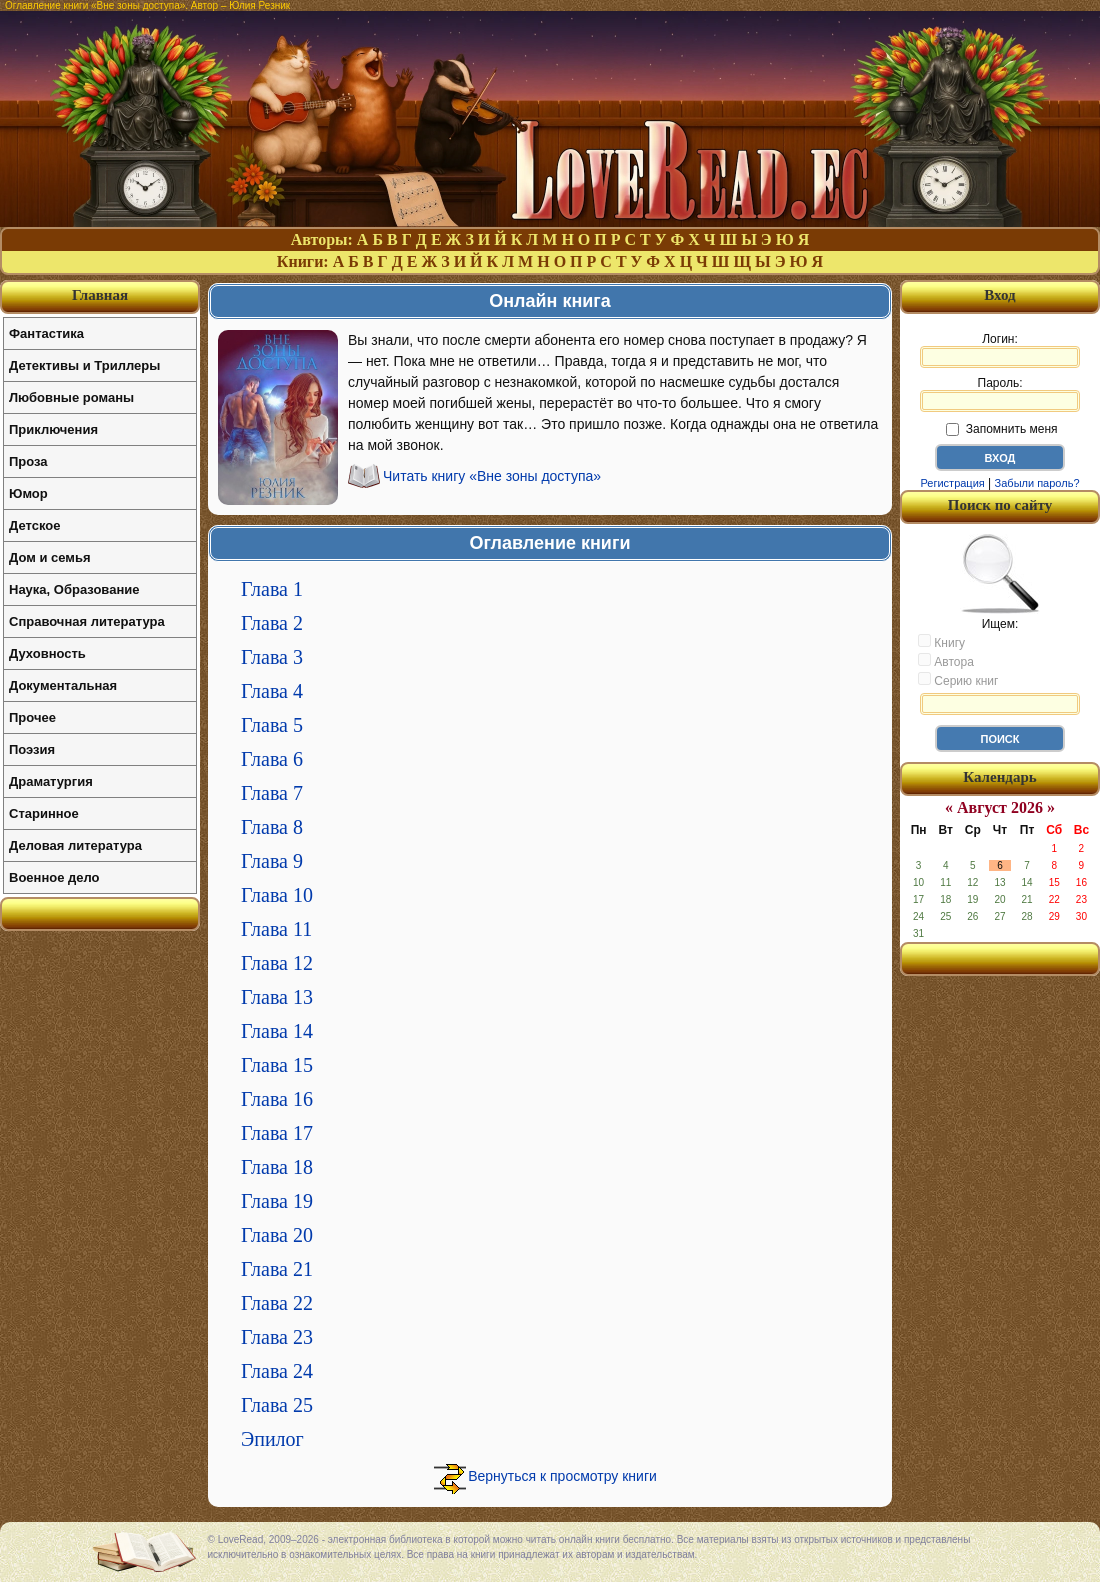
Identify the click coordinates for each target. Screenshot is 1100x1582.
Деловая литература (75, 845)
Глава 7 (272, 793)
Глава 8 (272, 827)
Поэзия (32, 749)
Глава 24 (277, 1371)
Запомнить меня (1001, 429)
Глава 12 (277, 963)
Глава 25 (277, 1405)
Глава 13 (277, 997)
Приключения (53, 429)
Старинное (44, 813)
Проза (28, 461)
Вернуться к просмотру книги (562, 1476)
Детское (34, 525)
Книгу (941, 642)
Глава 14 (277, 1031)
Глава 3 (272, 657)
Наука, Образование (74, 589)
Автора (946, 661)
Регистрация (952, 483)
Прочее (32, 717)
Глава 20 (277, 1235)
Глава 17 (277, 1133)
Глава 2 (272, 623)
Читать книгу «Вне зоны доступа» (492, 476)
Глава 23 (277, 1337)
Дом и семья (50, 557)
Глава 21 (277, 1269)
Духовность (47, 653)
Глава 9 (272, 861)
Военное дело (54, 877)
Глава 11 (276, 929)
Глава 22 (277, 1303)
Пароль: (1000, 394)
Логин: (1000, 350)
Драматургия (51, 781)
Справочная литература (87, 621)
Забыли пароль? (1037, 483)
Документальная (63, 685)
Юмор (28, 493)
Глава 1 (272, 589)
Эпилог (272, 1439)
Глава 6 (272, 759)
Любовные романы (71, 397)
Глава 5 (272, 725)
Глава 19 (277, 1201)
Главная (100, 295)
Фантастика (46, 333)
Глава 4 (272, 691)
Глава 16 (277, 1099)
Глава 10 (277, 895)
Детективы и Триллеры (84, 365)
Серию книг (958, 680)
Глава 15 (277, 1065)
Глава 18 (277, 1167)
